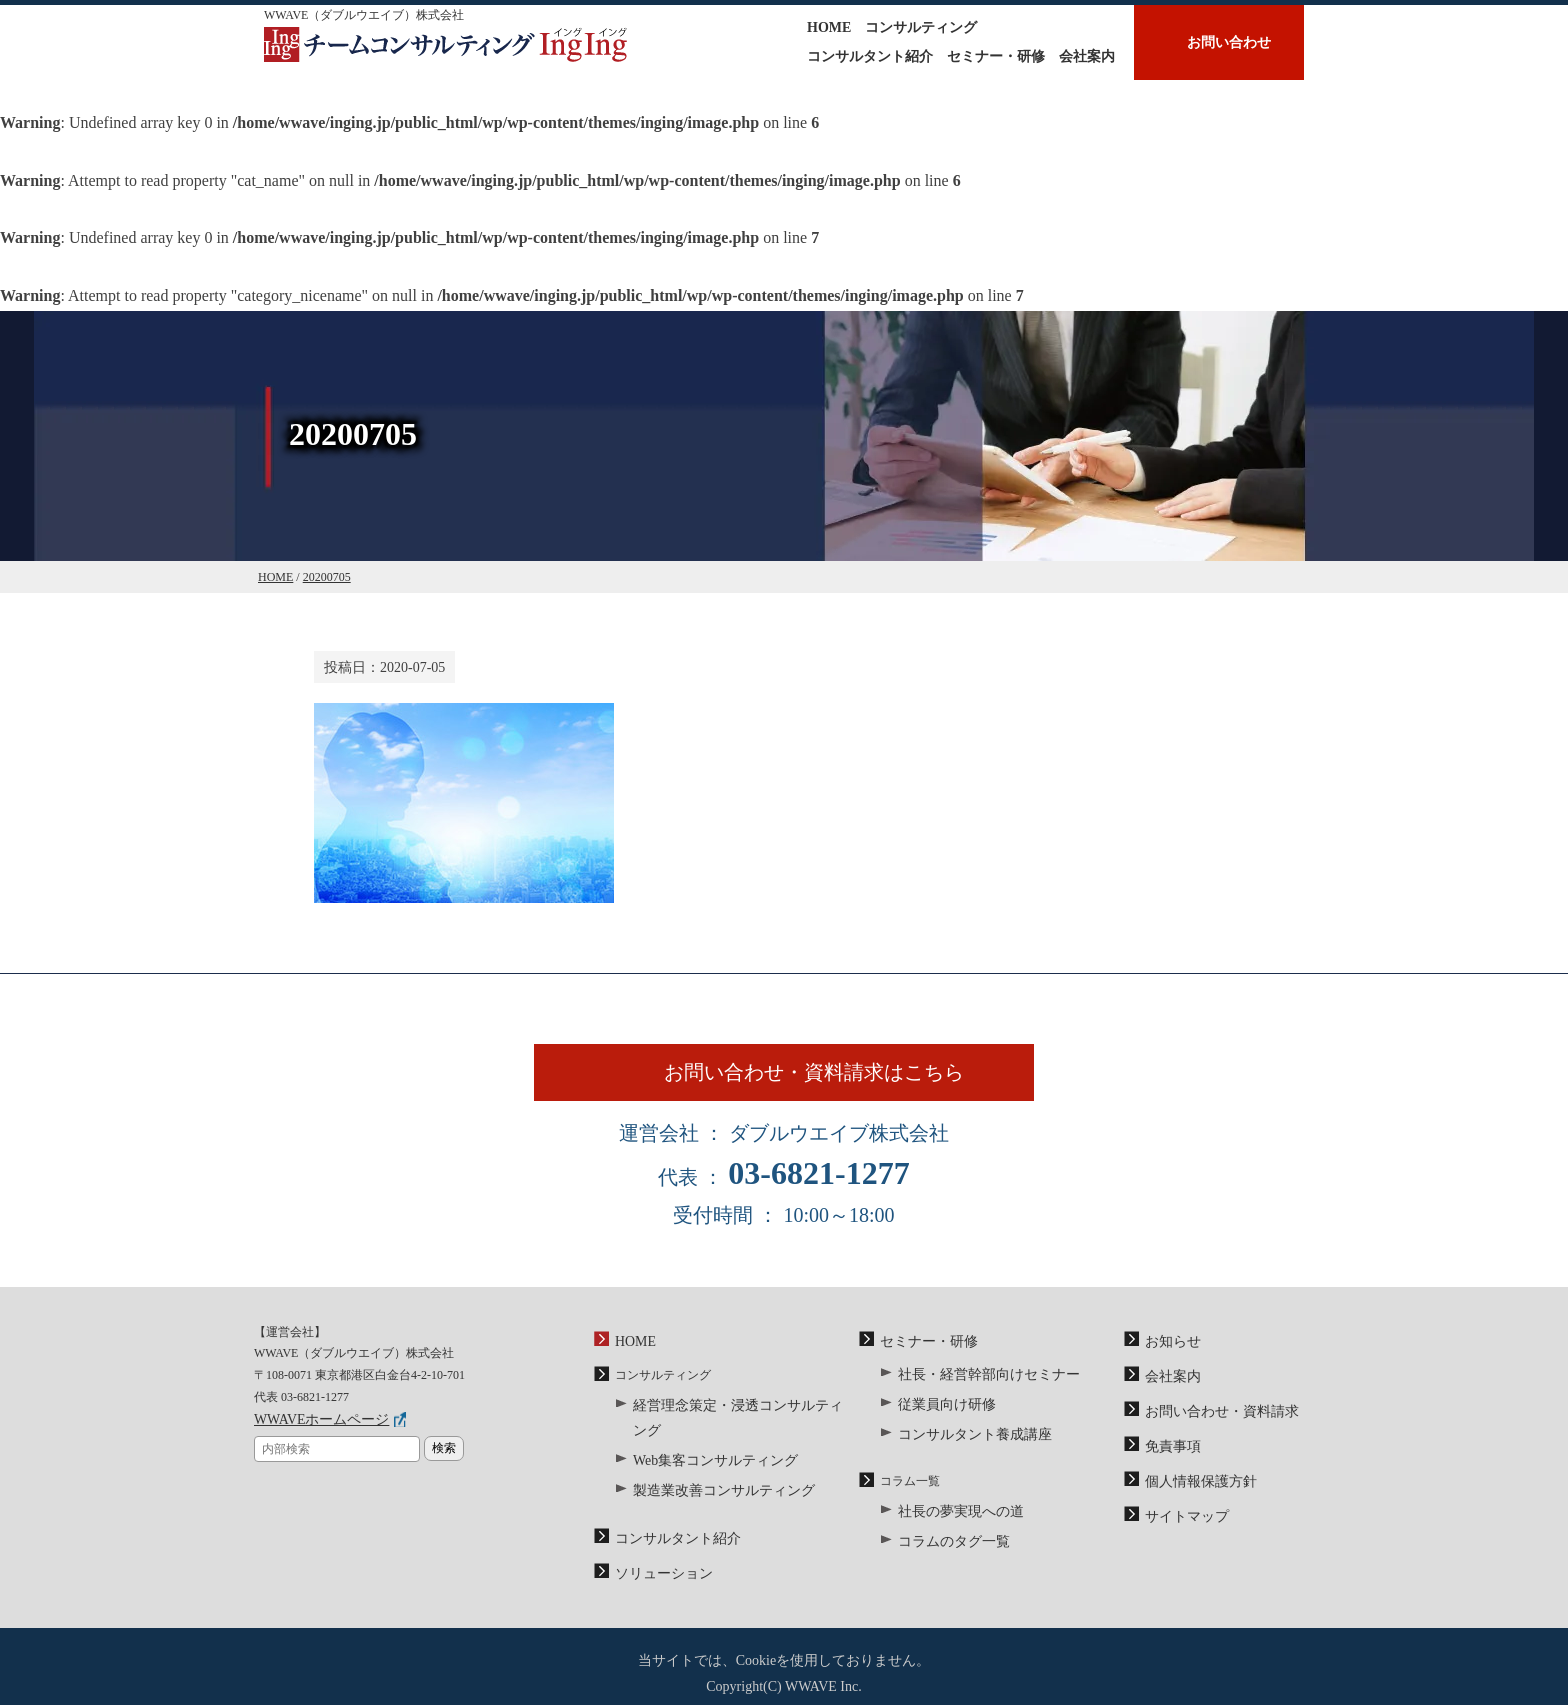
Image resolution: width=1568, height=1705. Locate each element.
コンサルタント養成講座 (964, 1448)
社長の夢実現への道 (952, 1523)
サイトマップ (1181, 1524)
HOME (829, 27)
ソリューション (657, 1556)
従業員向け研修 (940, 1422)
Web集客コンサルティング (704, 1453)
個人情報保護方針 (1193, 1492)
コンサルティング (921, 27)
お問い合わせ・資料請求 (1211, 1429)
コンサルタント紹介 (870, 56)
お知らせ (1169, 1366)
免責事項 (1169, 1460)
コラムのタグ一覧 (946, 1549)
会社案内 (1087, 56)
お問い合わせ (1229, 42)
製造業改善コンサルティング (711, 1480)
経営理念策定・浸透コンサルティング (735, 1427)
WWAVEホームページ (312, 1444)
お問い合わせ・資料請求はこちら (832, 1085)
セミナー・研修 (996, 56)
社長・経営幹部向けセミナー (976, 1395)
